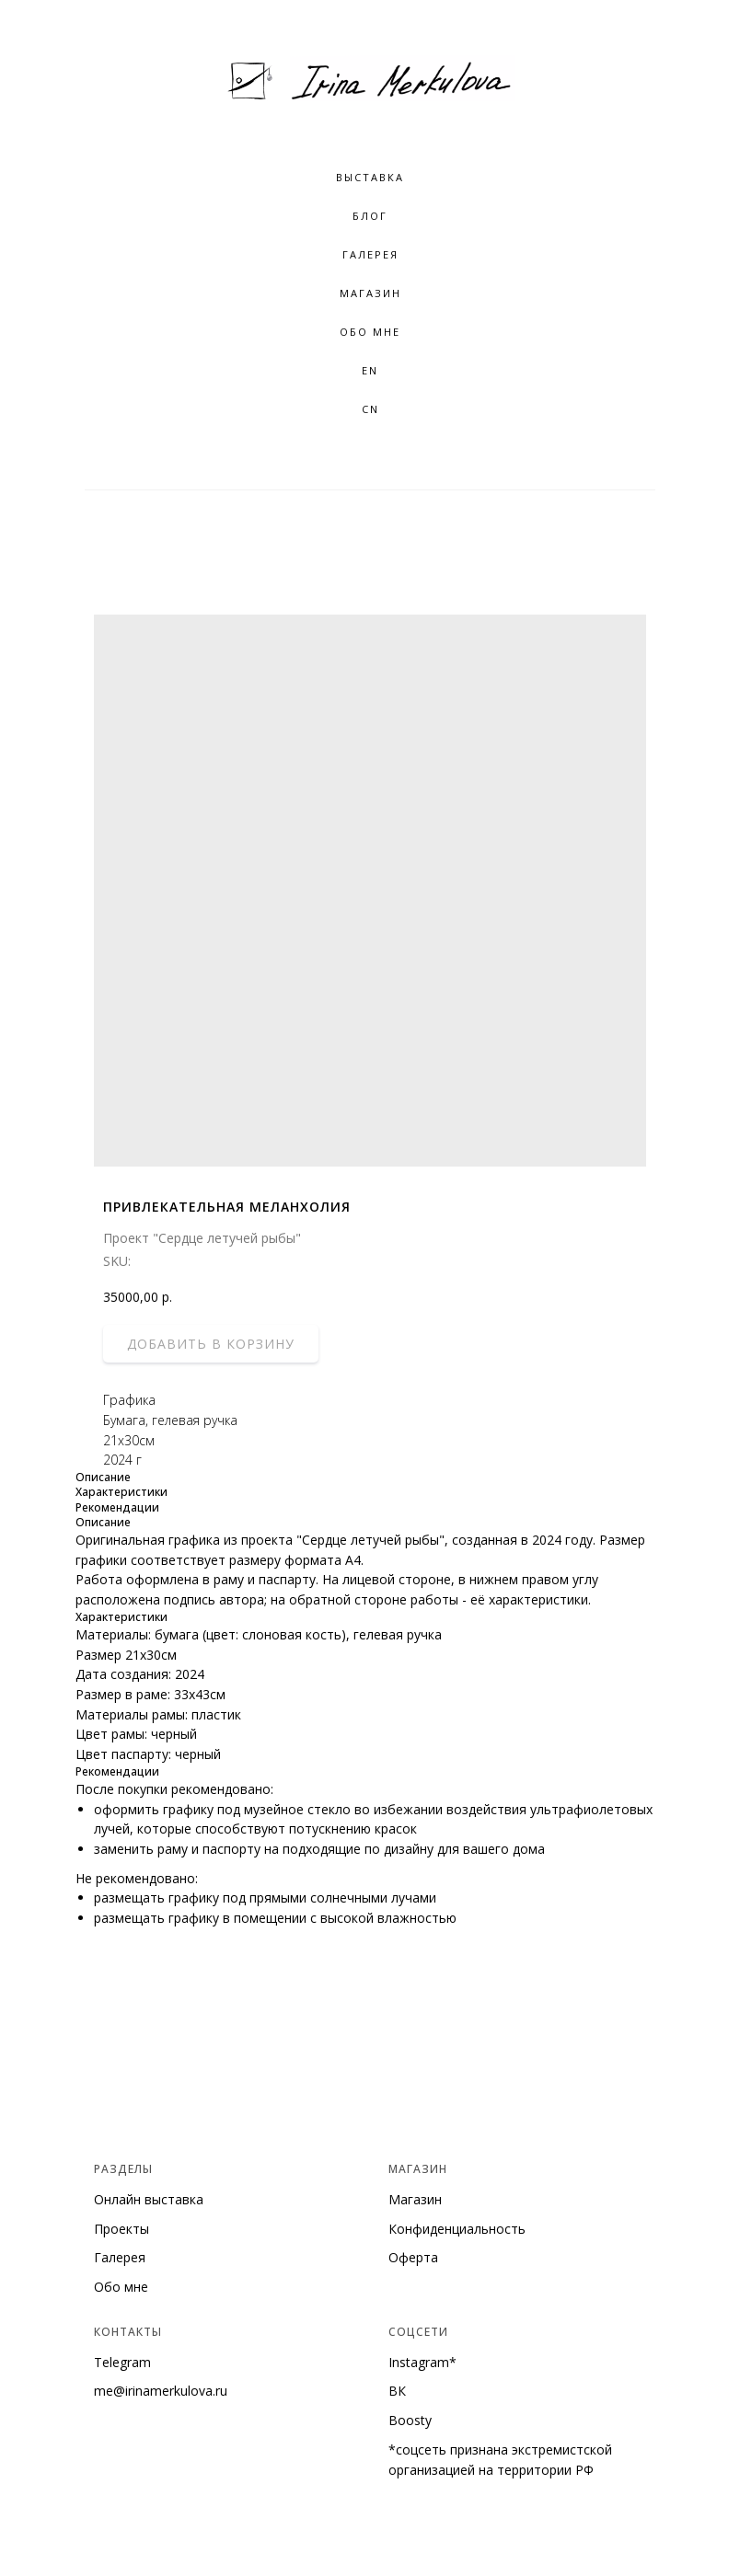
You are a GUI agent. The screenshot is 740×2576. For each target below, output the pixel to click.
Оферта (413, 2257)
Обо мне (121, 2286)
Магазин (370, 293)
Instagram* (422, 2362)
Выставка (370, 177)
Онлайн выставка (148, 2199)
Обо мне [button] (370, 332)
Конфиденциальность (457, 2228)
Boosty (410, 2420)
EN (370, 370)
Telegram (122, 2362)
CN (370, 409)
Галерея (119, 2257)
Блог (370, 216)
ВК (397, 2390)
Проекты (121, 2228)
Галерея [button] (370, 254)
